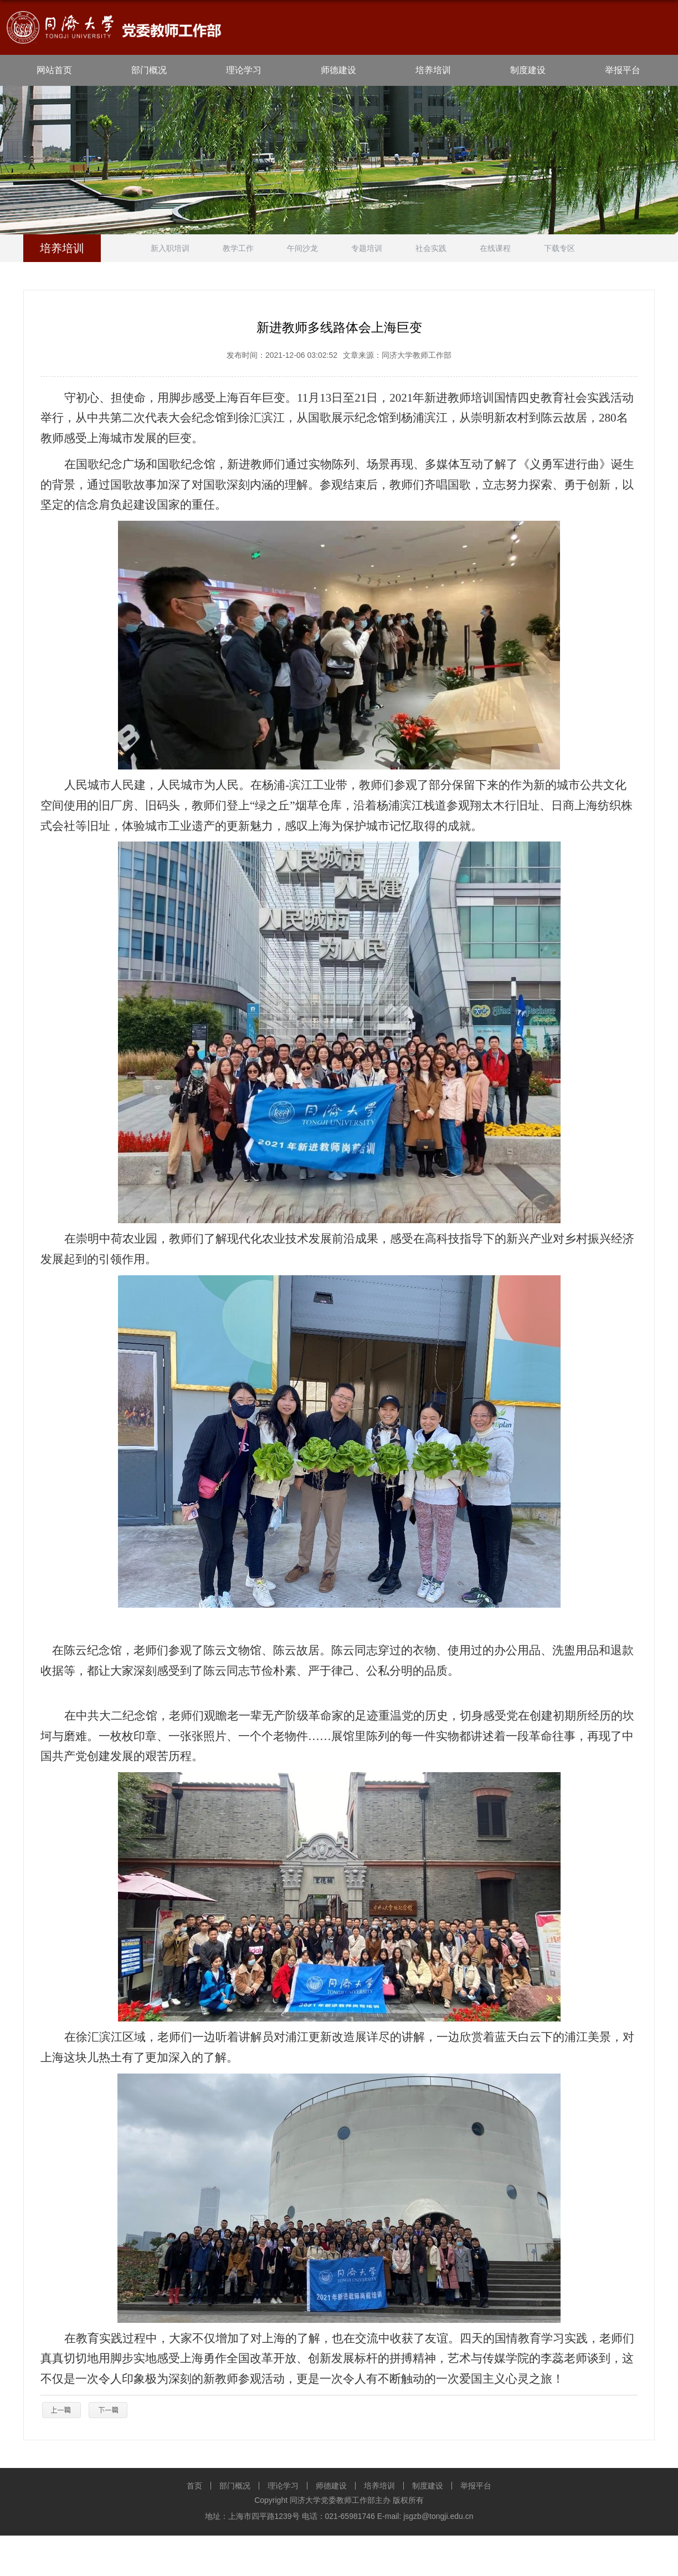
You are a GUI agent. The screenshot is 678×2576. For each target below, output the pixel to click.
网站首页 (54, 70)
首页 (194, 2485)
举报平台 (622, 70)
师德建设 (338, 70)
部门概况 (149, 70)
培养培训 (433, 70)
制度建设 (528, 70)
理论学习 (243, 70)
